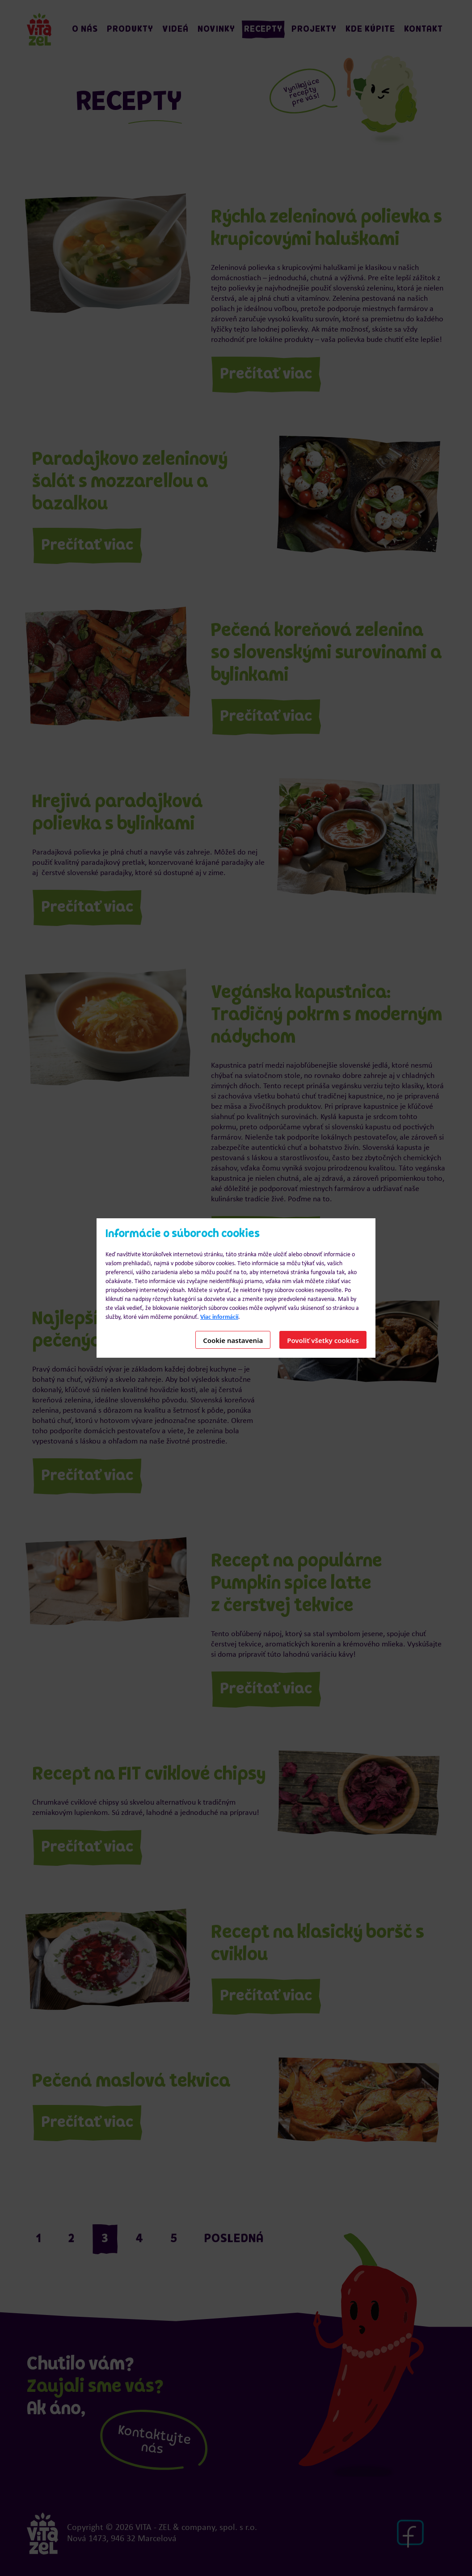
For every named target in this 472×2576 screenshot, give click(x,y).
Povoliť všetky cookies (323, 1340)
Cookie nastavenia (233, 1340)
